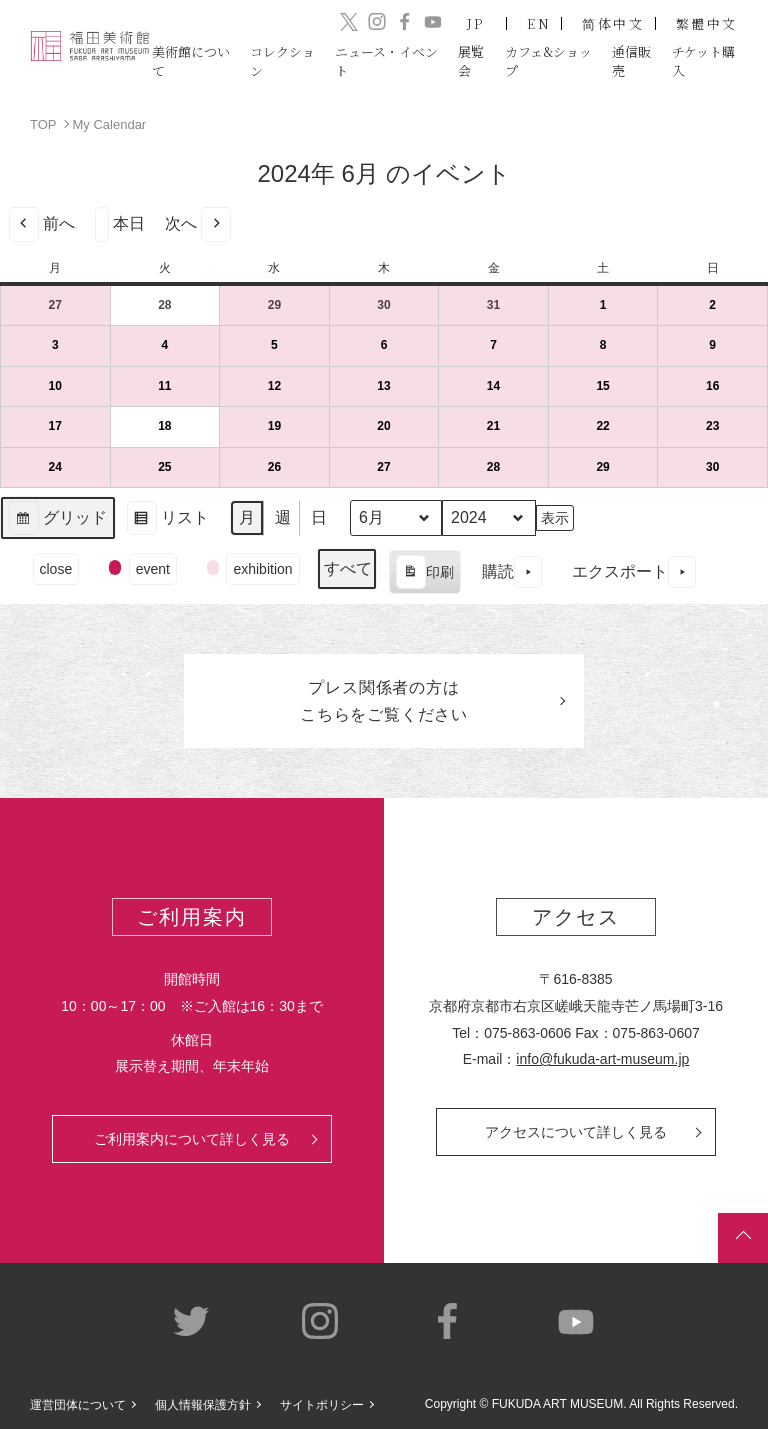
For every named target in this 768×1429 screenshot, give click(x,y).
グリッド (57, 520)
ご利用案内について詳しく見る (192, 1139)
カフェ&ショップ (548, 60)
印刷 (424, 574)
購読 (512, 571)
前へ (42, 223)
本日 (120, 223)
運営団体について (78, 1405)
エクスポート (634, 571)
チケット (703, 60)
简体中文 (613, 23)
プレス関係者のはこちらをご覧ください (384, 701)
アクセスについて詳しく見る (576, 1132)
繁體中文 (707, 23)
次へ (198, 223)
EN (539, 23)
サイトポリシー (322, 1405)
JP (476, 23)
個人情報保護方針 (203, 1405)
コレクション (282, 60)
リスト (167, 520)
